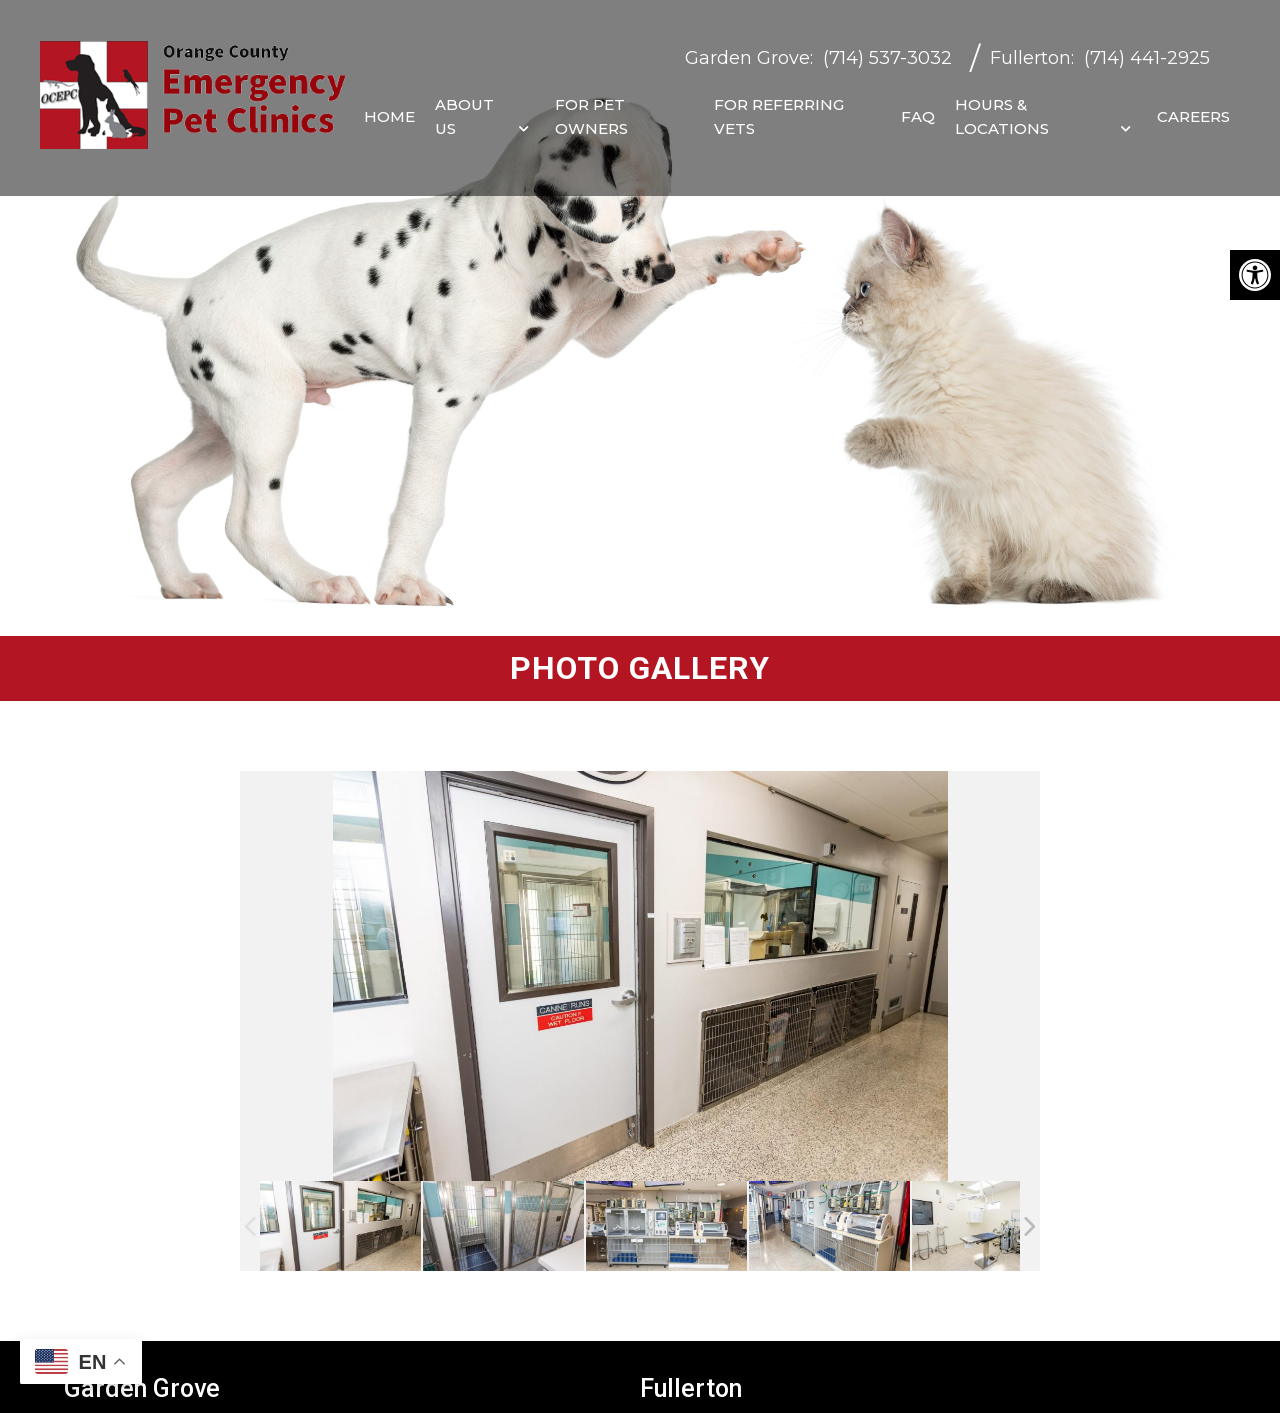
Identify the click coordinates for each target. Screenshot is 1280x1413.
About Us (464, 106)
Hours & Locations (1002, 106)
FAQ (918, 106)
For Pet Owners (591, 106)
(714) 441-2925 (1147, 49)
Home (389, 106)
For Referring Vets (779, 106)
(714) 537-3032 (887, 49)
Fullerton (1030, 49)
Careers (1193, 106)
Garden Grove (747, 49)
